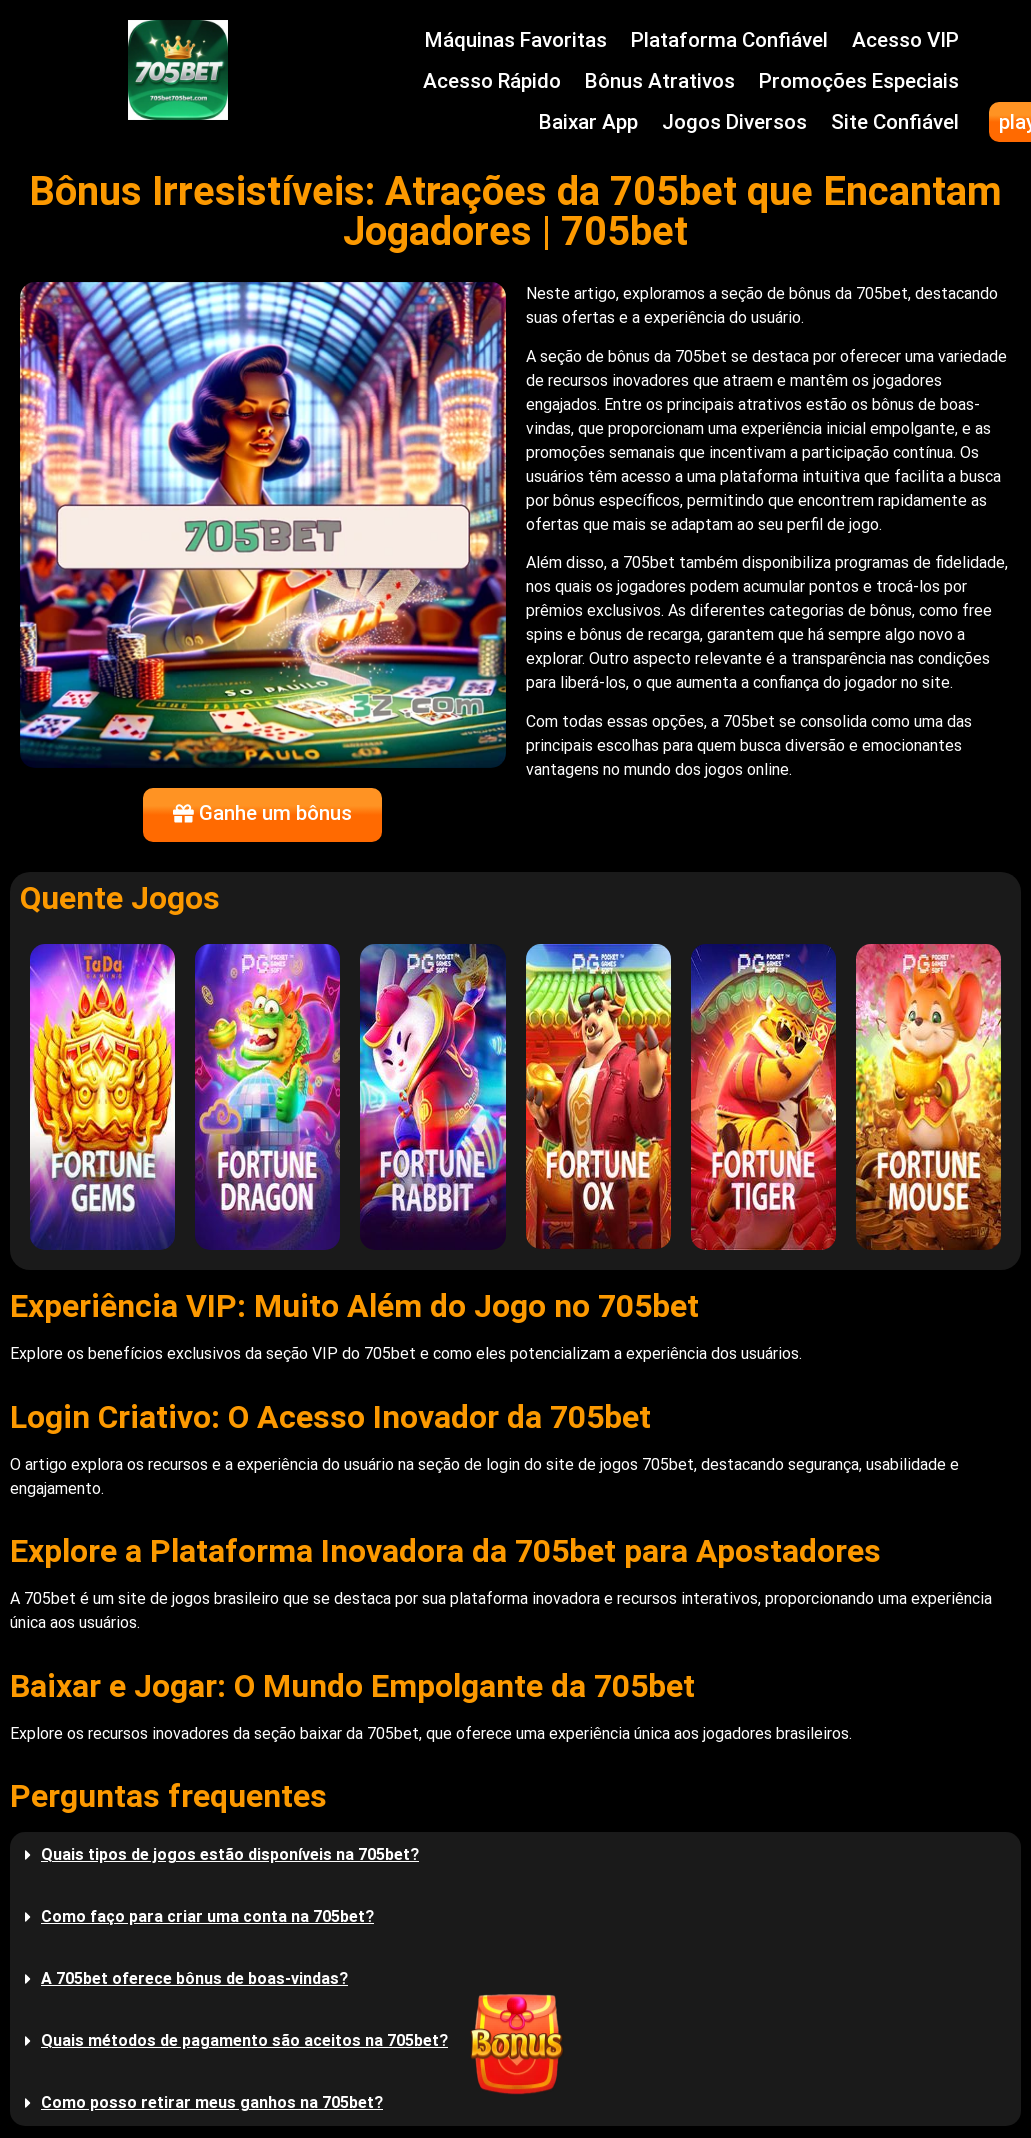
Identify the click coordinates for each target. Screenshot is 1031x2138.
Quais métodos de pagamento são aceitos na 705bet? (244, 2040)
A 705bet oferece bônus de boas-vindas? (194, 1978)
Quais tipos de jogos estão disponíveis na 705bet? (230, 1854)
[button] (515, 1855)
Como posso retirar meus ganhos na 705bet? (212, 2102)
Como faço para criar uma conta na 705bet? (207, 1916)
